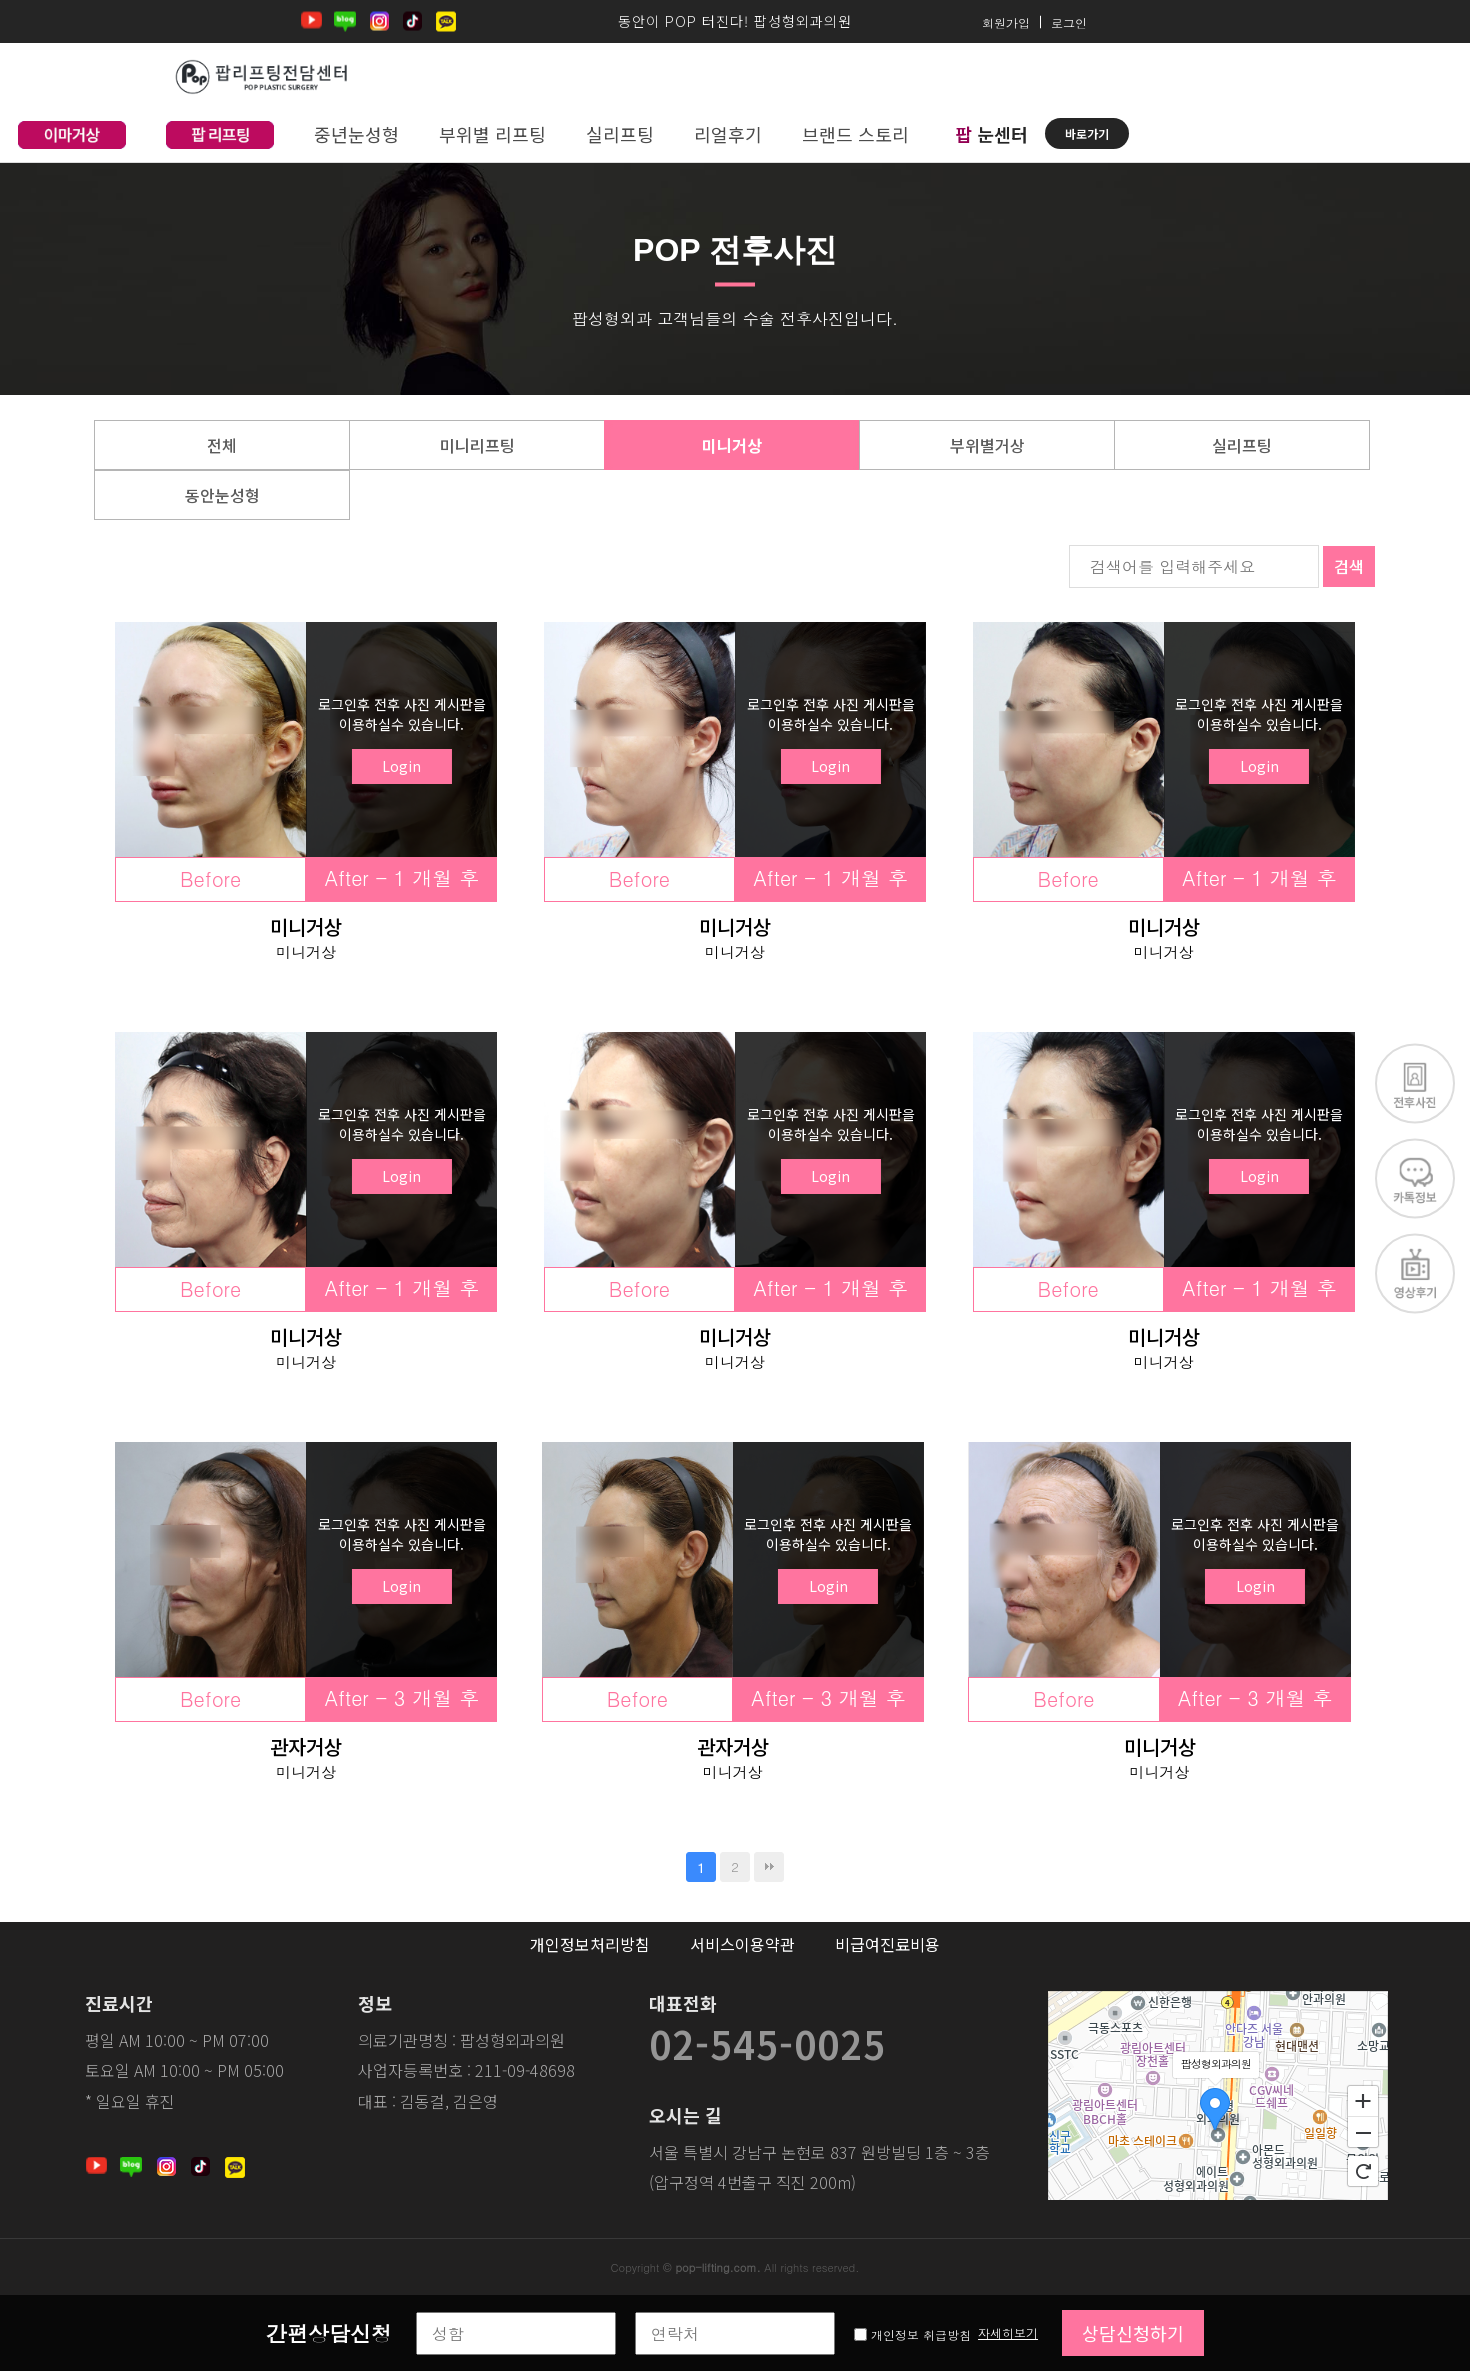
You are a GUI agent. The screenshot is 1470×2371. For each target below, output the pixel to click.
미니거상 (732, 445)
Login (401, 766)
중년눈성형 (356, 134)
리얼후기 (728, 134)
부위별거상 (987, 445)
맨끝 (769, 1867)
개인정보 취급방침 (923, 2334)
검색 (1349, 566)
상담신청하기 (1133, 2333)
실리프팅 (620, 134)
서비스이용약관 (742, 1944)
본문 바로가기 (0, 0)
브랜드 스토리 (855, 134)
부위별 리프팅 (492, 134)
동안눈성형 (222, 495)
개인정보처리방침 (590, 1944)
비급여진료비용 (887, 1944)
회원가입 (1006, 21)
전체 (222, 445)
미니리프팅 (477, 445)
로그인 (1069, 21)
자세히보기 (1008, 2332)
